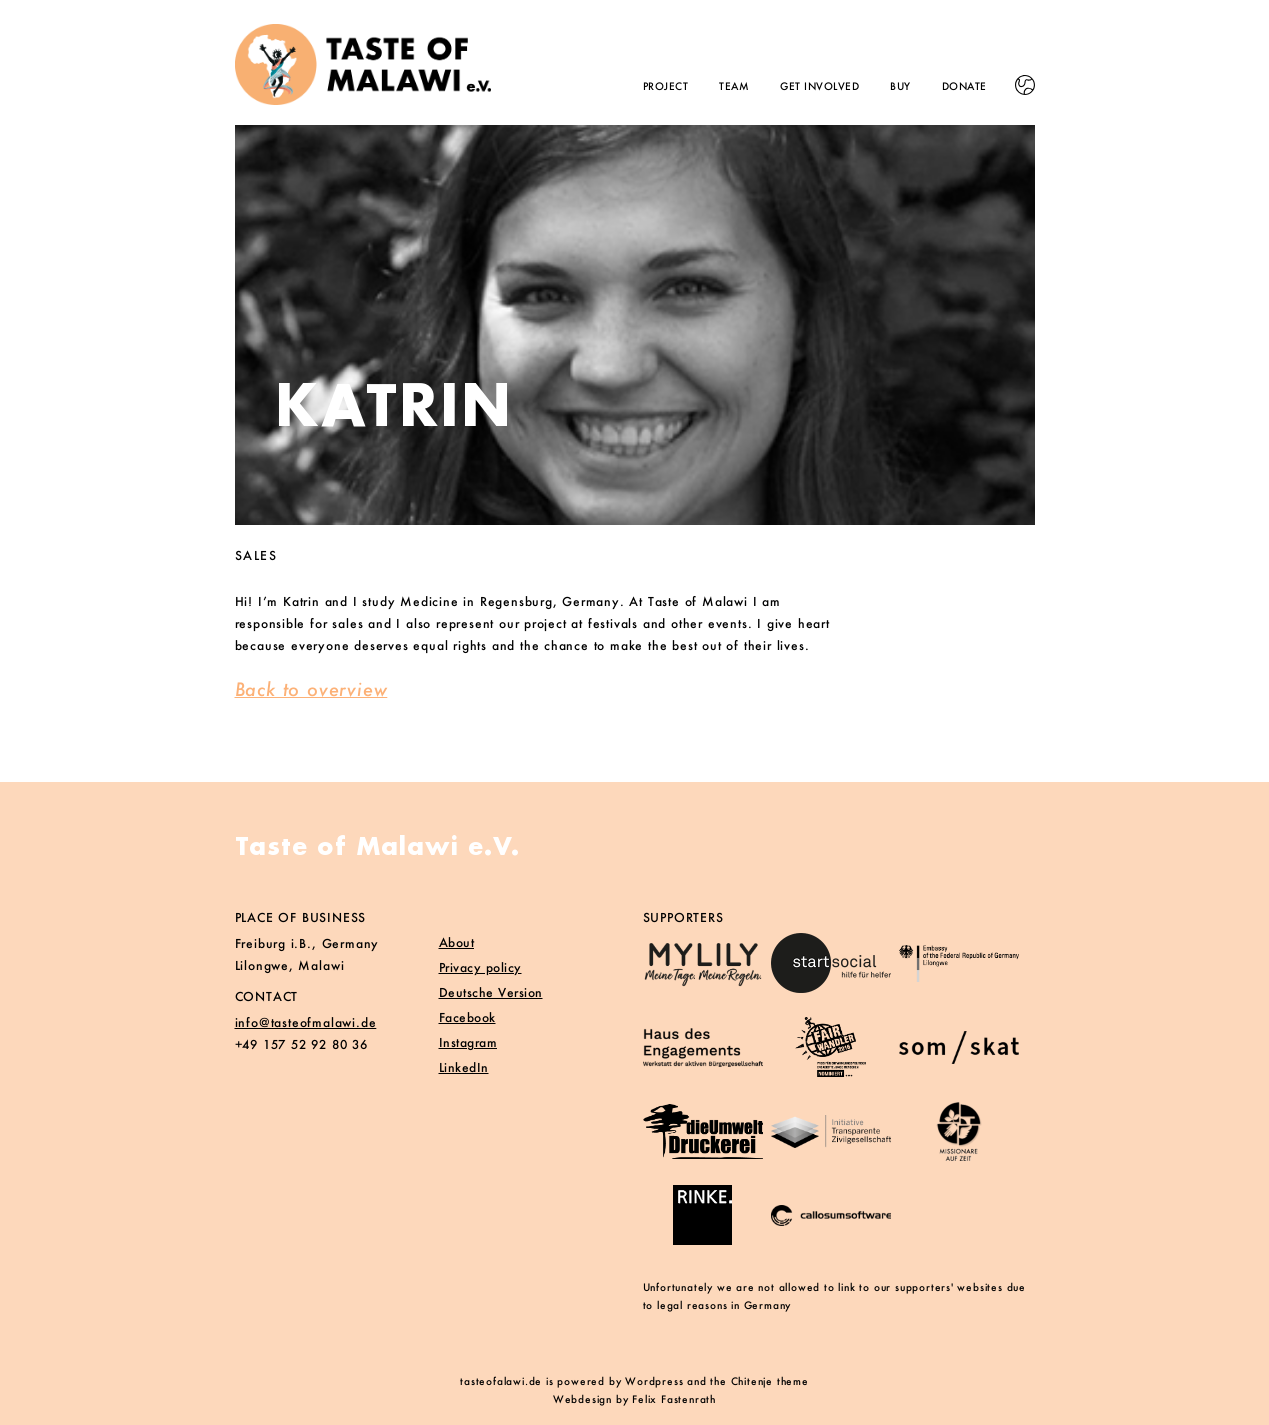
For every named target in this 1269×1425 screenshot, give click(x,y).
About (457, 942)
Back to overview (311, 689)
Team (734, 86)
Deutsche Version (491, 992)
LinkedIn (464, 1067)
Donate (964, 86)
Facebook (467, 1017)
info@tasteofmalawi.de (306, 1022)
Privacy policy (480, 967)
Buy (900, 86)
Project (666, 86)
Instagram (468, 1042)
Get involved (819, 86)
